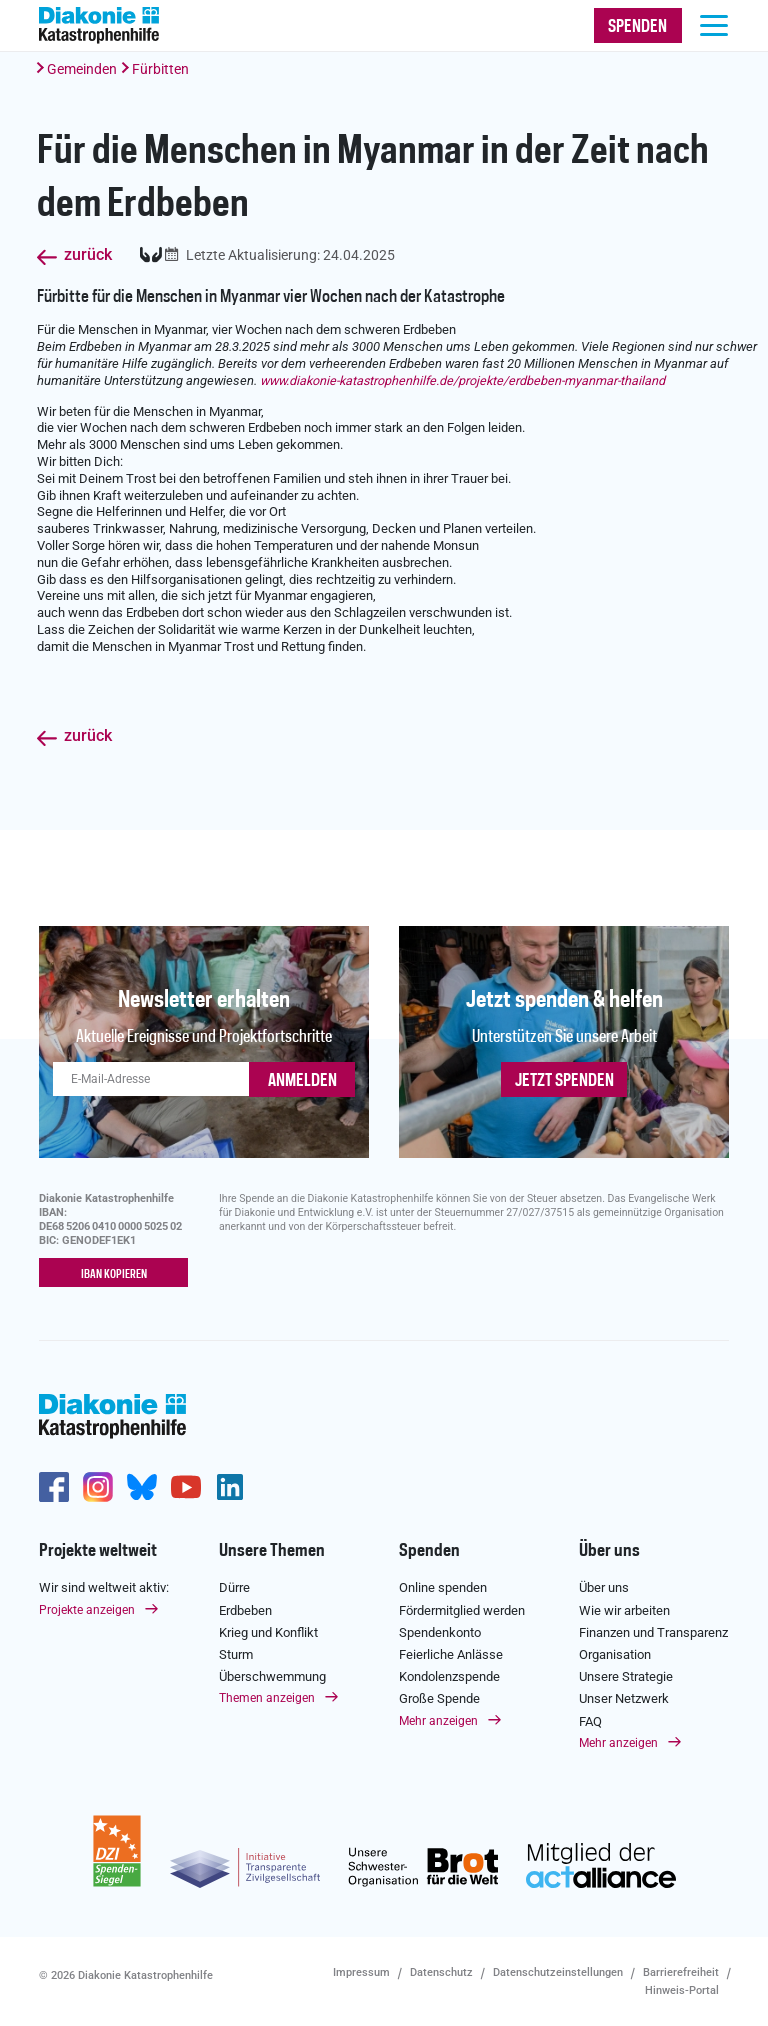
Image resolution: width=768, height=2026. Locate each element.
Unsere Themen (272, 1550)
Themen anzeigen (267, 1698)
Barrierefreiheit (681, 1971)
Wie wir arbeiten (624, 1609)
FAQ (590, 1720)
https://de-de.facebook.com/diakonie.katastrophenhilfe (54, 1486)
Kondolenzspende (449, 1676)
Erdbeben (245, 1609)
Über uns (609, 1550)
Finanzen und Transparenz (653, 1632)
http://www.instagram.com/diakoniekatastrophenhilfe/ (98, 1486)
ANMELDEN (302, 1081)
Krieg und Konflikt (268, 1632)
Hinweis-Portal (682, 1989)
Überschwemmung (272, 1676)
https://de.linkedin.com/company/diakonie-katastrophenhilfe (230, 1486)
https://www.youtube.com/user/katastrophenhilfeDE (186, 1486)
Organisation (615, 1654)
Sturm (236, 1654)
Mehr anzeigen (438, 1720)
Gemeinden (82, 69)
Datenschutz (441, 1971)
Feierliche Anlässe (451, 1654)
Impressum (361, 1971)
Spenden (429, 1550)
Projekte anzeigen (87, 1609)
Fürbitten (160, 69)
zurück (88, 255)
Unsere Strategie (626, 1676)
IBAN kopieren (114, 1274)
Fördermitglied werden (462, 1609)
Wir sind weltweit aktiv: (104, 1587)
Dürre (234, 1587)
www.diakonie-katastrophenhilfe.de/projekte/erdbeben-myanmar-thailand (462, 380)
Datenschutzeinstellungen (558, 1971)
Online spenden (443, 1587)
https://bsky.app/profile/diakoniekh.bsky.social (142, 1486)
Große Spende (439, 1698)
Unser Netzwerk (624, 1698)
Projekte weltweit (98, 1550)
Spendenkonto (440, 1632)
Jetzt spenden (564, 1081)
